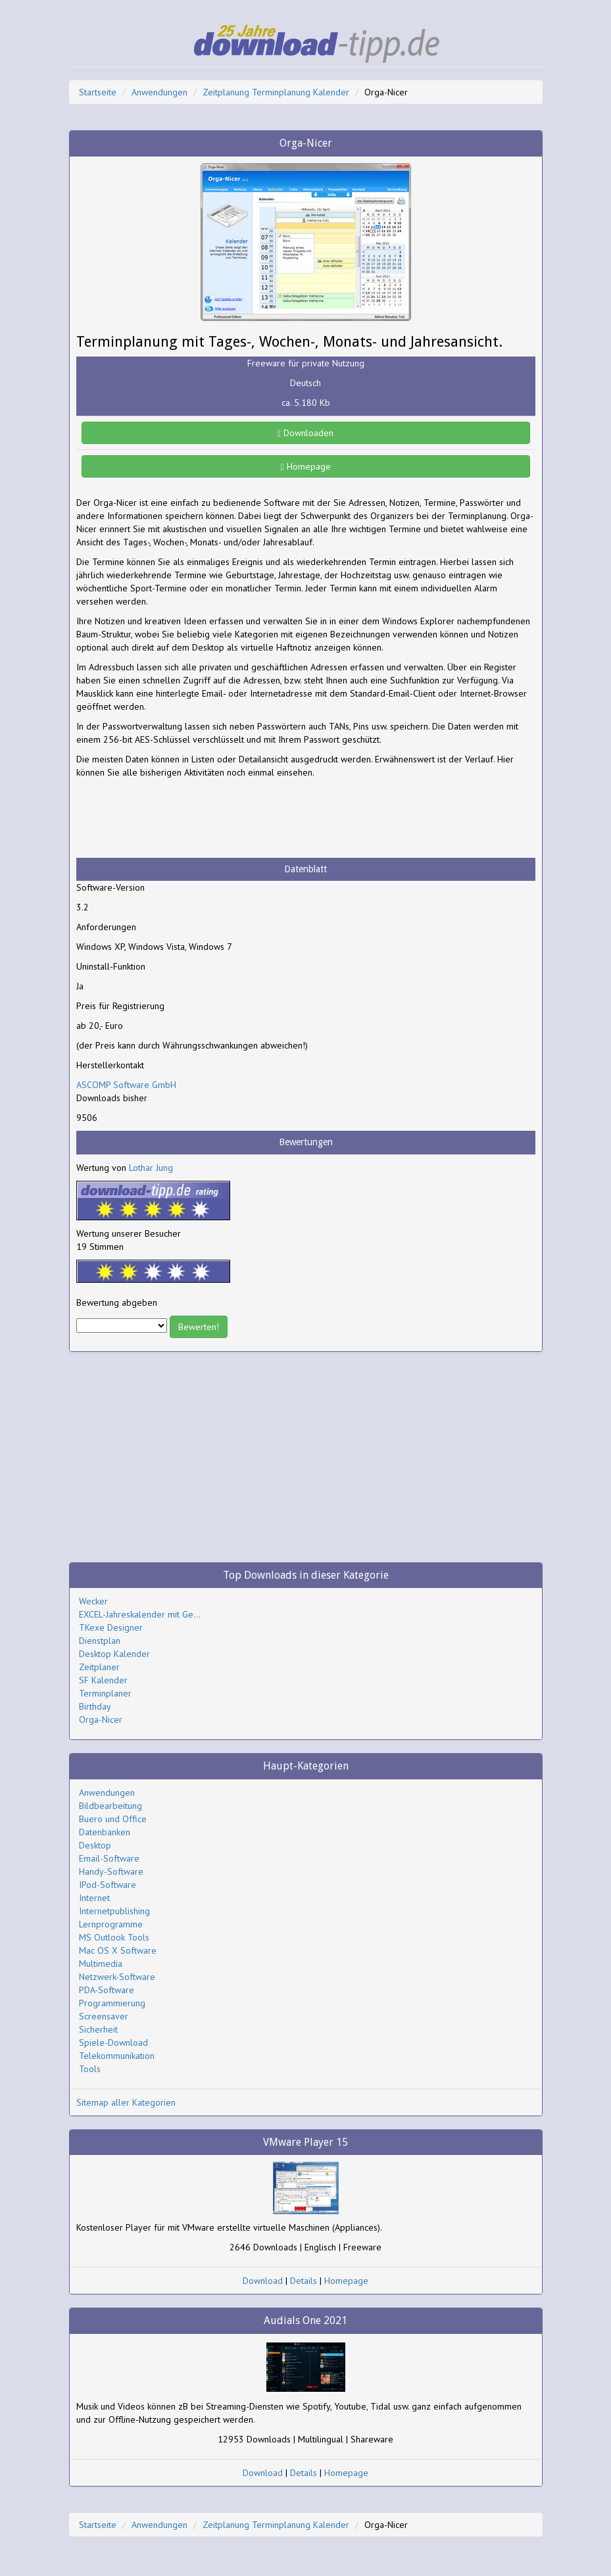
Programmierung (112, 2003)
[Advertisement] (181, 818)
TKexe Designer (111, 1627)
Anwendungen (159, 92)
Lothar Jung (151, 1168)
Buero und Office (113, 1819)
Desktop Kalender (114, 1654)
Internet (94, 1898)
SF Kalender (103, 1680)
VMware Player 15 (305, 2142)
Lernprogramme (111, 1924)
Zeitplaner (99, 1667)
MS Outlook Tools (114, 1937)
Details (303, 2281)
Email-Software (109, 1858)
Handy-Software (111, 1871)
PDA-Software (106, 1990)
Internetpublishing (114, 1911)
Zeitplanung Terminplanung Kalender (276, 92)
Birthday (95, 1706)
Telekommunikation (117, 2056)
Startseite (97, 92)
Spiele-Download (113, 2042)
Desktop (95, 1845)
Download (263, 2281)
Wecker (93, 1601)
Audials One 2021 (305, 2320)
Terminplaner (105, 1693)
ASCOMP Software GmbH (126, 1085)
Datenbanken (104, 1832)
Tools (90, 2069)
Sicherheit (98, 2029)
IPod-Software (107, 1885)
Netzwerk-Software (117, 1977)
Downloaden (305, 433)
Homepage (305, 466)
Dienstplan (99, 1641)
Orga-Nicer (100, 1719)
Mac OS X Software (118, 1950)
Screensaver (103, 2016)
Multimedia (100, 1963)
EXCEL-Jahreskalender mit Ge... (140, 1614)
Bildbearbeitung (110, 1806)
